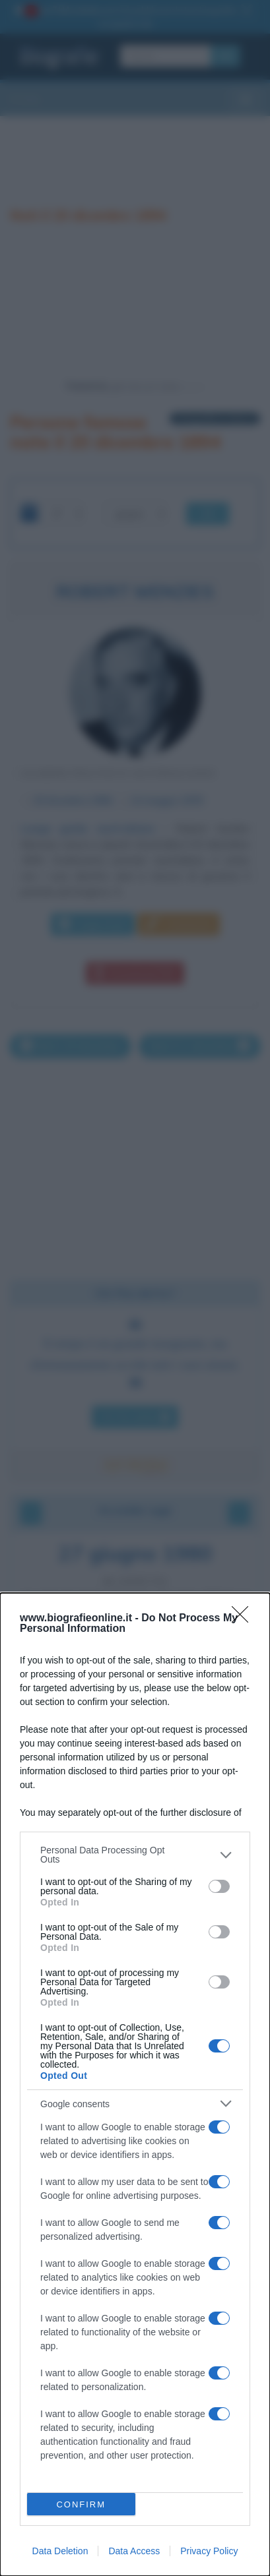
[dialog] (135, 2084)
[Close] (244, 1618)
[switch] (219, 1886)
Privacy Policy (209, 2551)
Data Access (134, 2551)
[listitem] (135, 1854)
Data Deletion (60, 2551)
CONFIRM (81, 2504)
